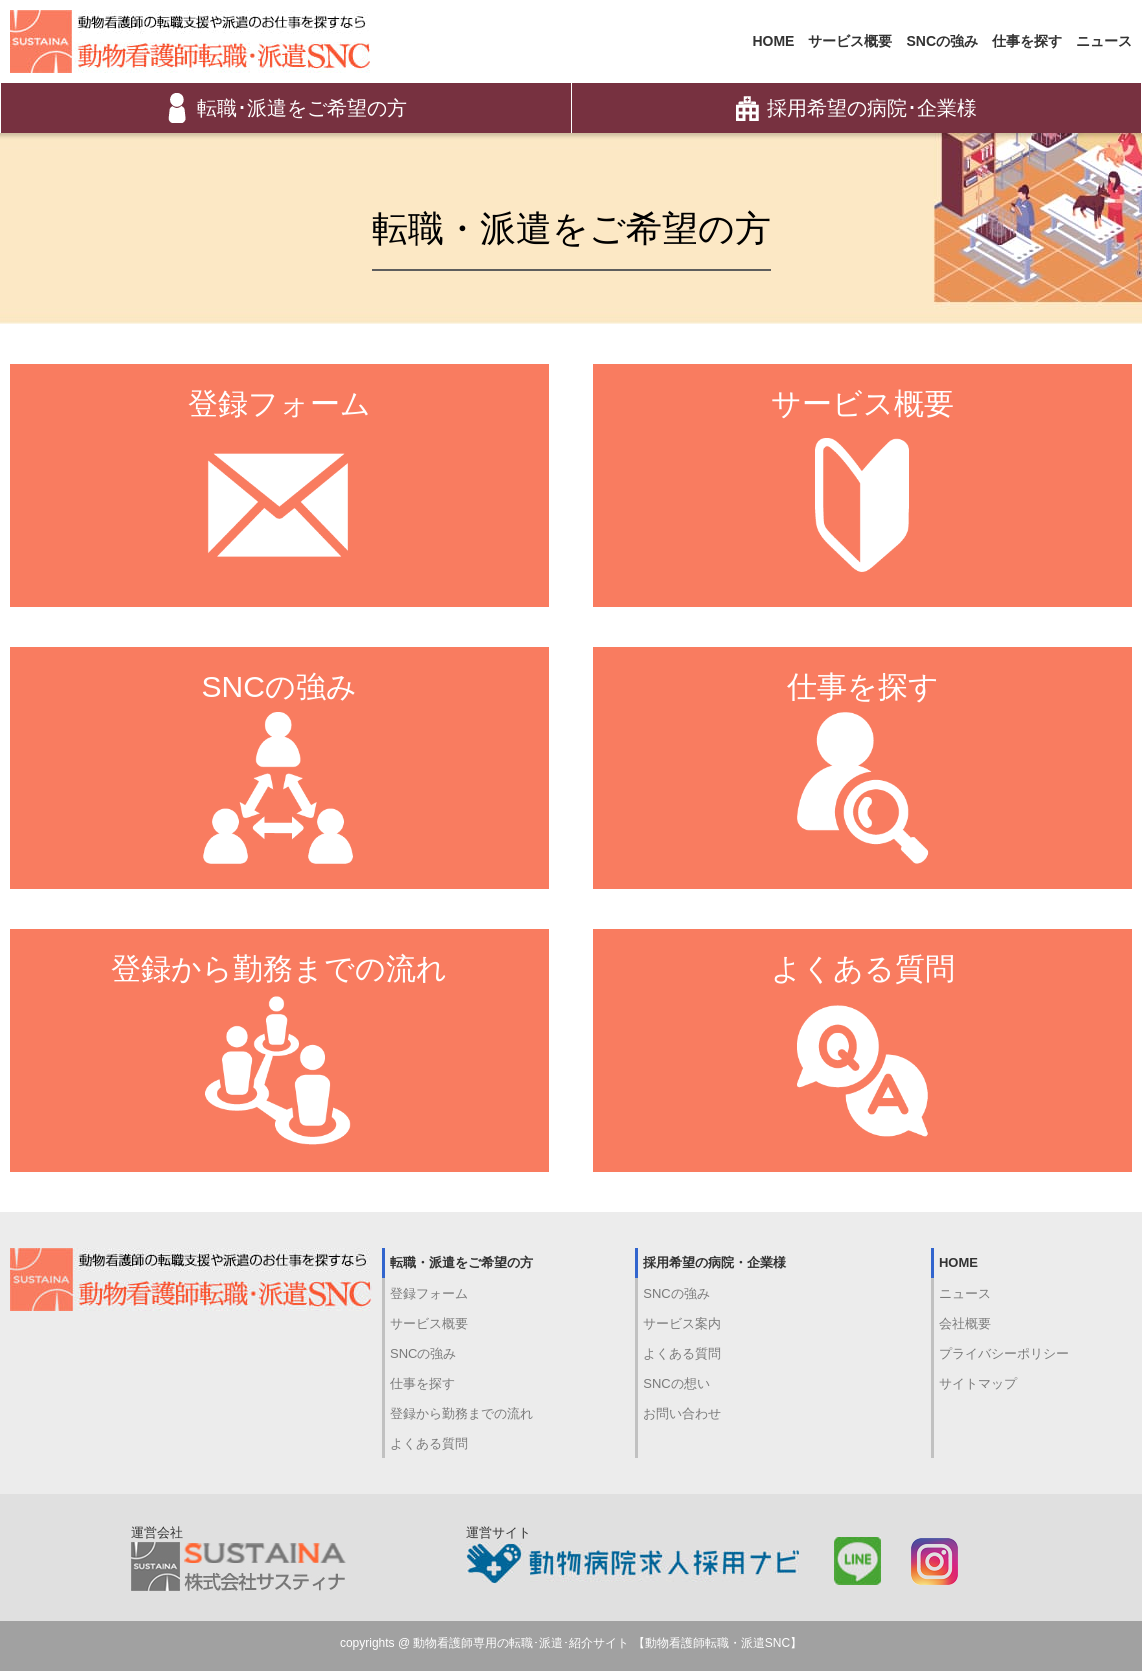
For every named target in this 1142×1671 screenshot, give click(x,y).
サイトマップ (978, 1383)
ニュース (1104, 41)
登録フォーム (429, 1293)
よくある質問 (429, 1443)
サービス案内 (682, 1323)
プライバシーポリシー (1004, 1353)
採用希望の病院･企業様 (856, 108)
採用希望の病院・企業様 (714, 1262)
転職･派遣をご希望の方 (286, 108)
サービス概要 (850, 41)
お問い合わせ (682, 1413)
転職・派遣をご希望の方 (461, 1262)
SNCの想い (676, 1383)
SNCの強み (942, 41)
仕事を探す (1027, 41)
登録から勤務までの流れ (461, 1413)
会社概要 (965, 1323)
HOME (773, 41)
